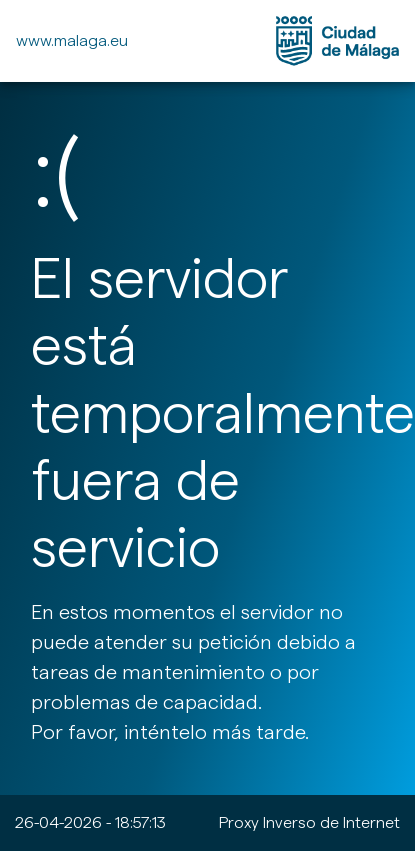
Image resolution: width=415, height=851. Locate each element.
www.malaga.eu (72, 40)
